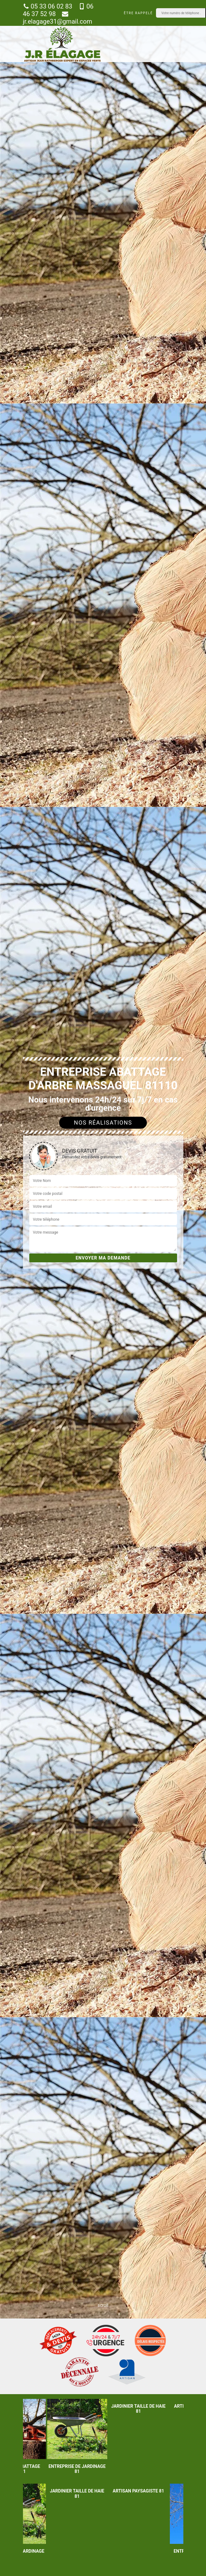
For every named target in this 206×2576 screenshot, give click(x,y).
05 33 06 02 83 (47, 6)
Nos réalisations (103, 1122)
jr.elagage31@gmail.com (57, 18)
